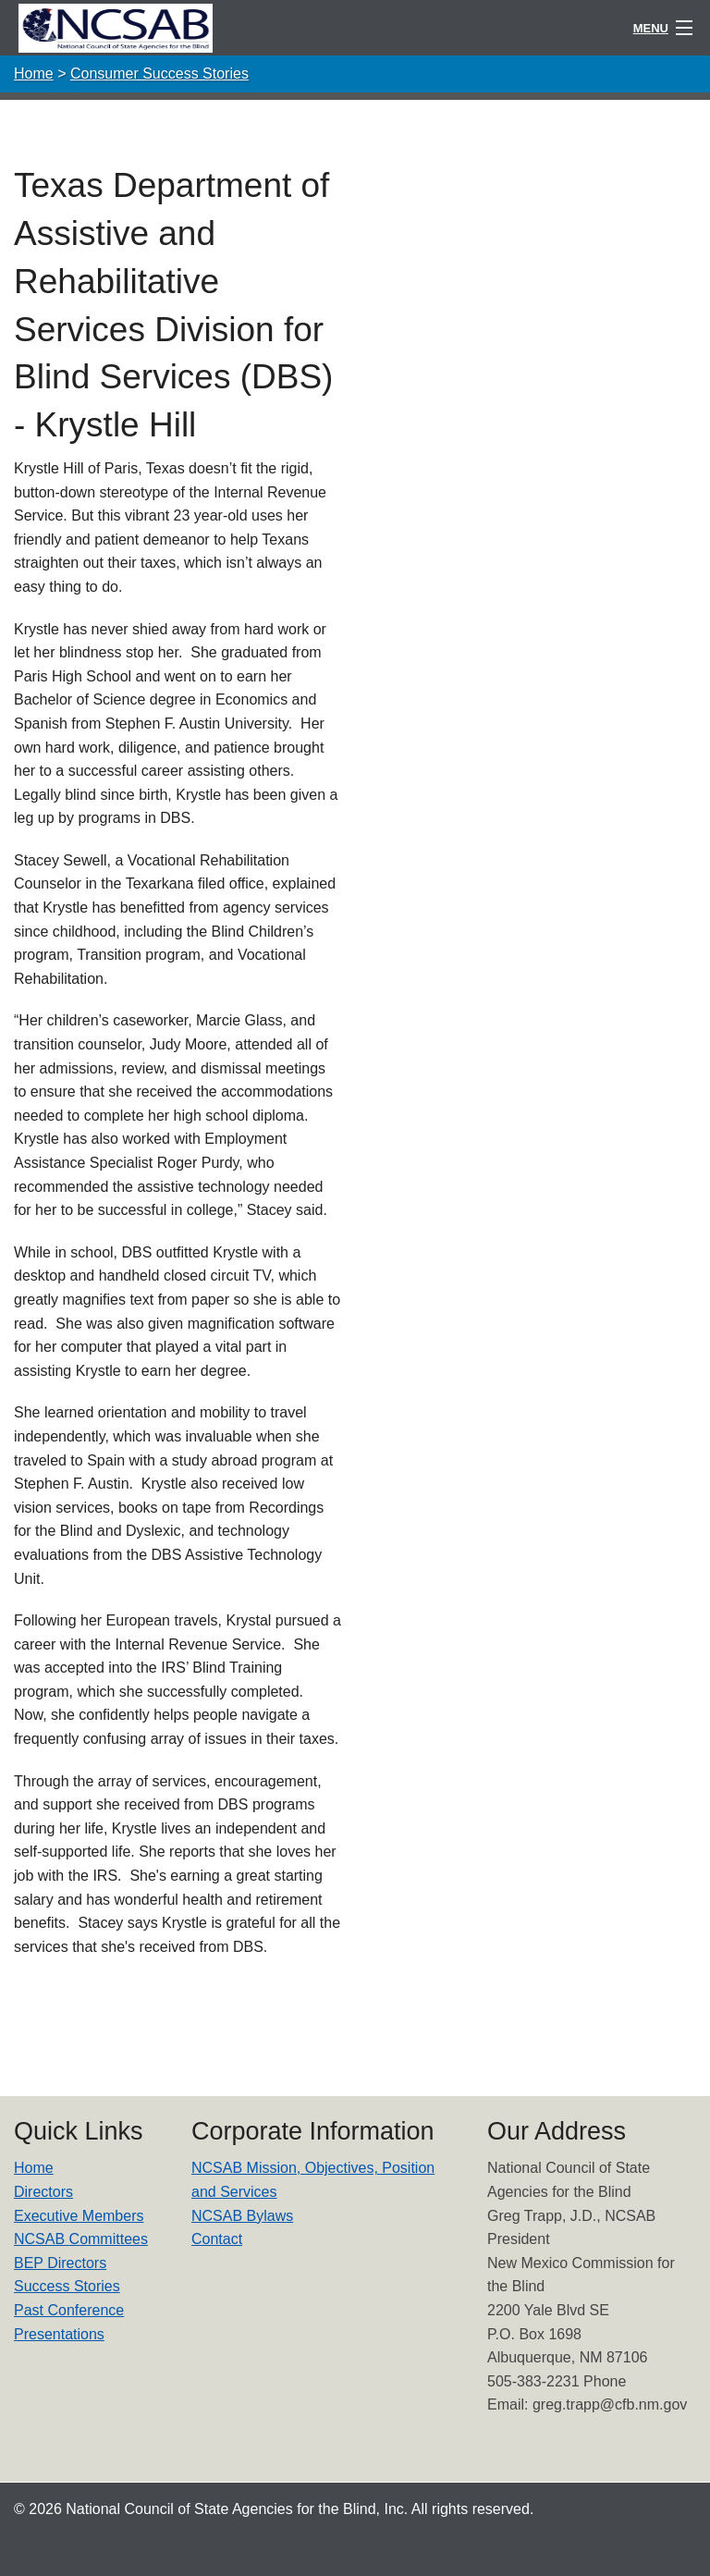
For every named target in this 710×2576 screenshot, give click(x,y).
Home (34, 73)
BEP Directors (60, 2263)
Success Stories (67, 2286)
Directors (43, 2192)
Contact (216, 2239)
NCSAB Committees (81, 2239)
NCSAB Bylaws (242, 2216)
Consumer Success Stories (159, 73)
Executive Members (79, 2216)
